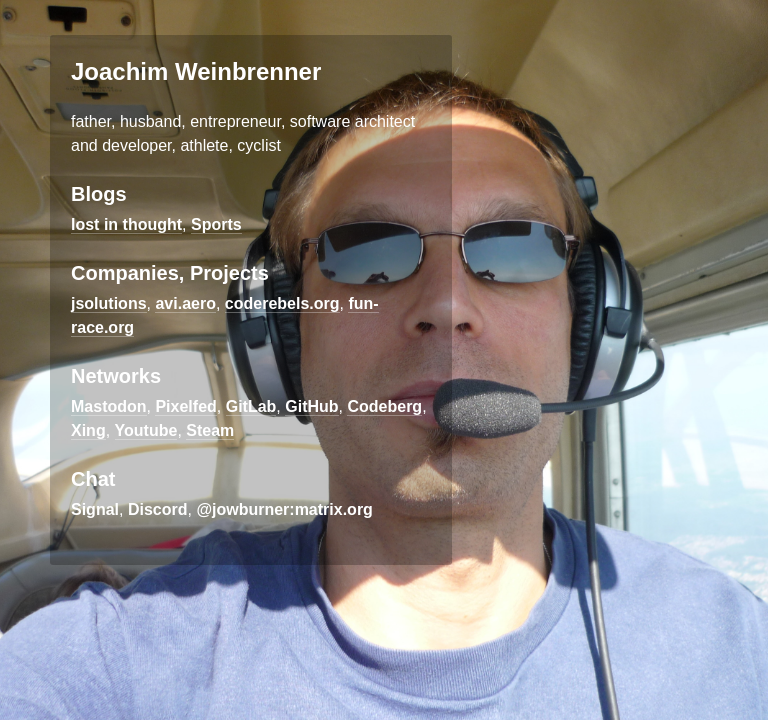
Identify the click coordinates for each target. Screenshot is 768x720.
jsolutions (109, 303)
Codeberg (384, 406)
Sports (216, 224)
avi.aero (185, 303)
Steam (210, 430)
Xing (88, 430)
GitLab (251, 406)
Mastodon (109, 406)
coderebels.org (282, 303)
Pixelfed (185, 406)
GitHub (311, 406)
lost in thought (126, 224)
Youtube (146, 430)
